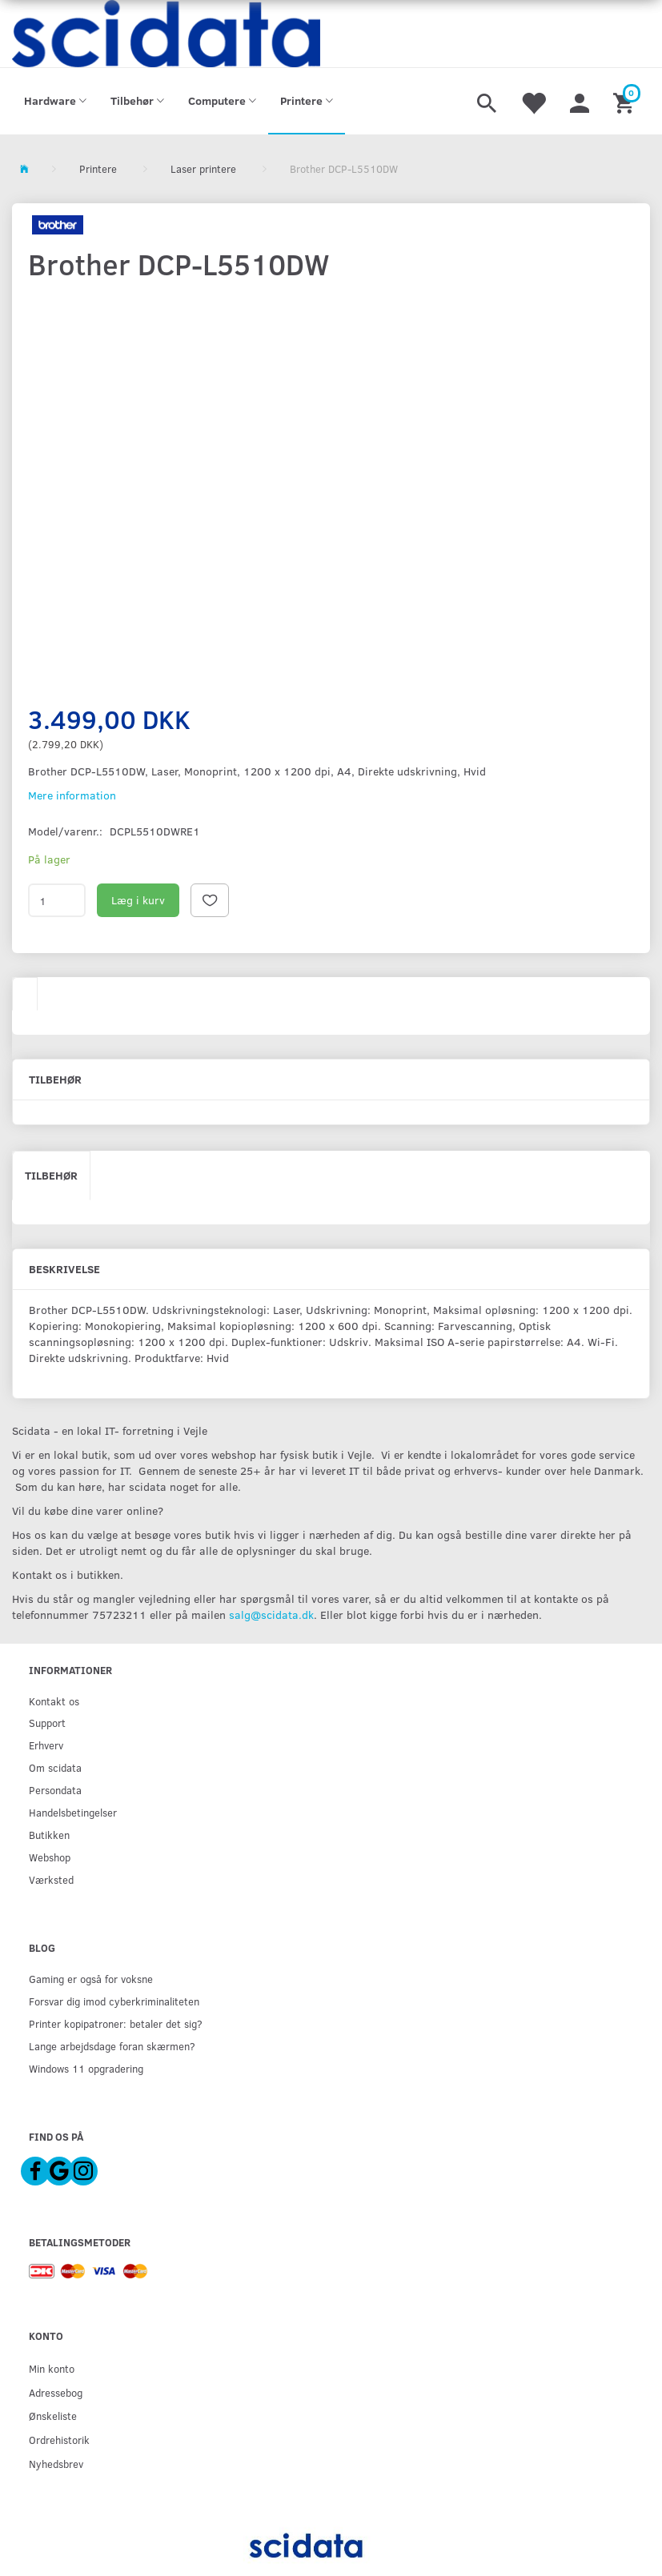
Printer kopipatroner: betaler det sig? (116, 2023)
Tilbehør (51, 1175)
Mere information (72, 795)
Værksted (51, 1879)
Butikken (49, 1834)
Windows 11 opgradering (86, 2068)
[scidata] (166, 33)
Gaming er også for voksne (91, 1978)
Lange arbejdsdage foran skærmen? (112, 2046)
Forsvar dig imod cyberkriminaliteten (114, 2001)
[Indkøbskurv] (625, 101)
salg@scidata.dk (271, 1614)
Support (47, 1722)
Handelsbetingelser (73, 1812)
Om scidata (55, 1767)
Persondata (55, 1790)
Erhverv (46, 1745)
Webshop (49, 1857)
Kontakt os (54, 1701)
